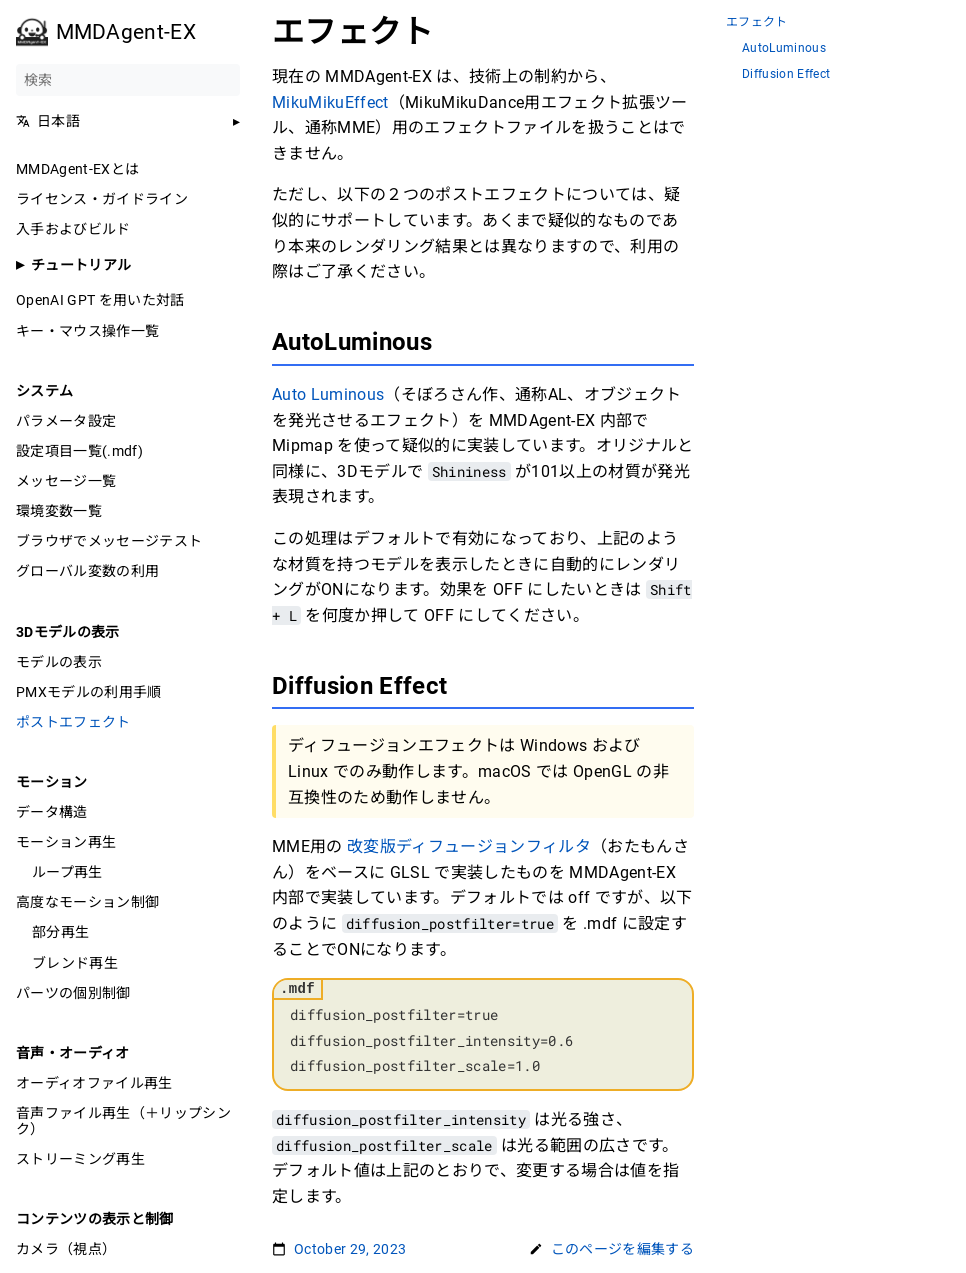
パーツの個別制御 (73, 993)
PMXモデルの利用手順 (89, 692)
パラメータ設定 (66, 421)
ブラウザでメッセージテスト (109, 541)
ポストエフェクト (73, 722)
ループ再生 (67, 872)
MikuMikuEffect (330, 102)
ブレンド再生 (75, 963)
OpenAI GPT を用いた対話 (100, 300)
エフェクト (757, 22)
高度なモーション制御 (87, 902)
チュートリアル (81, 265)
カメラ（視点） (66, 1249)
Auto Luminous (328, 394)
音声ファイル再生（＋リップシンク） (123, 1121)
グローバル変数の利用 (87, 571)
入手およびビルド (73, 229)
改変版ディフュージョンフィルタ (469, 846)
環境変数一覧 (59, 511)
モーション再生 (66, 842)
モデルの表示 (59, 662)
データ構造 (52, 812)
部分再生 (60, 932)
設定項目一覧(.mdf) (79, 451)
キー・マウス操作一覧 (87, 331)
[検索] (128, 80)
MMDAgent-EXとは (77, 169)
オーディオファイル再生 (94, 1083)
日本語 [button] (48, 121)
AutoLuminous (784, 48)
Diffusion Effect (786, 74)
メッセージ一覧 (66, 481)
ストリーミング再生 (80, 1159)
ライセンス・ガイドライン (102, 199)
